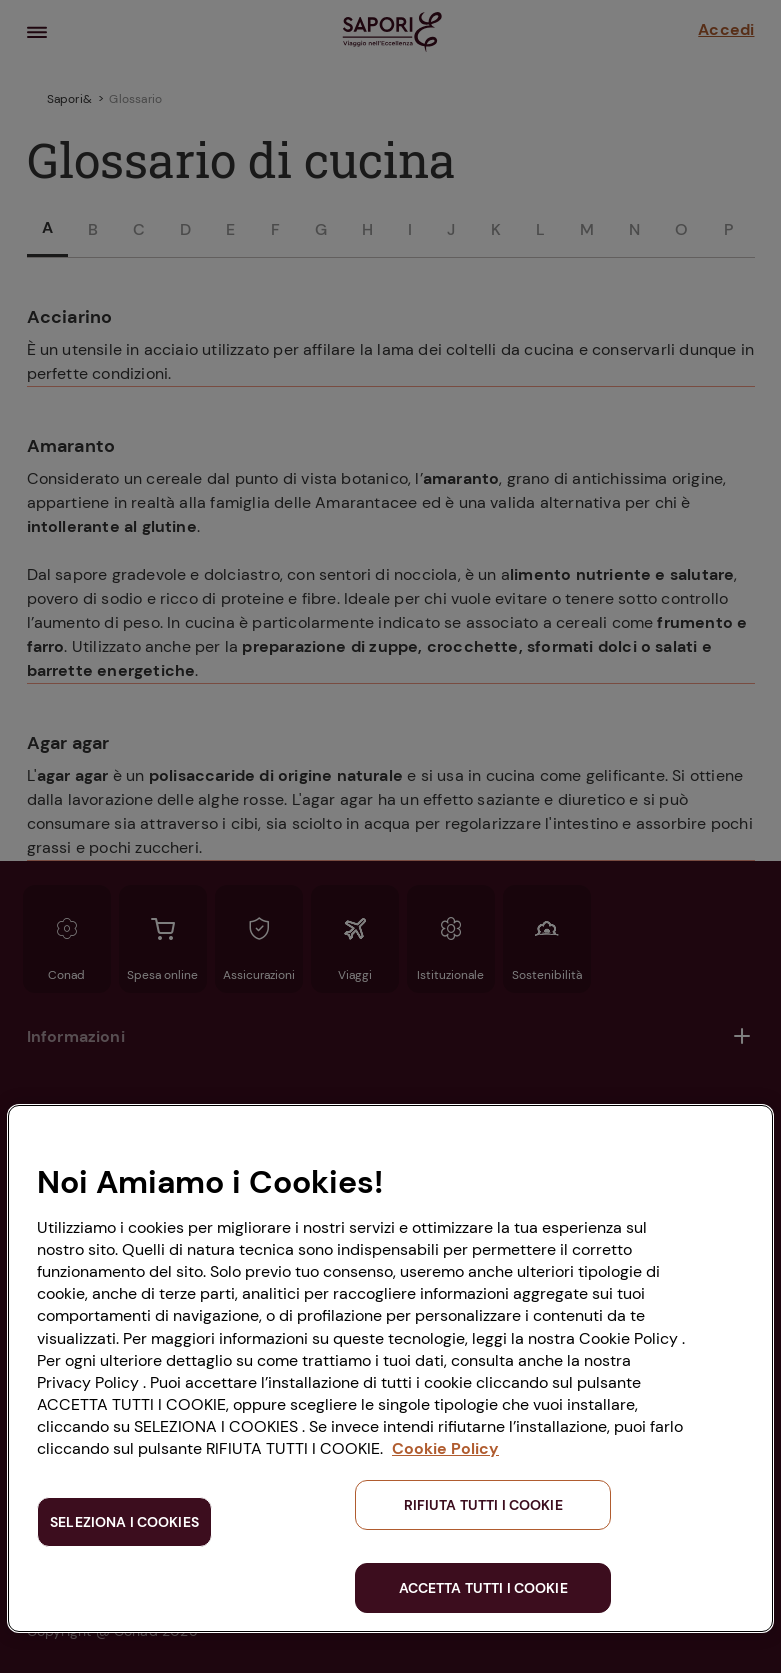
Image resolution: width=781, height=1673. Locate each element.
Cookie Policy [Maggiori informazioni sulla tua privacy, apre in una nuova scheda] (445, 1448)
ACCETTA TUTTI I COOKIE (483, 1588)
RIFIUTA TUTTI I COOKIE (483, 1505)
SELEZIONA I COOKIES (124, 1522)
